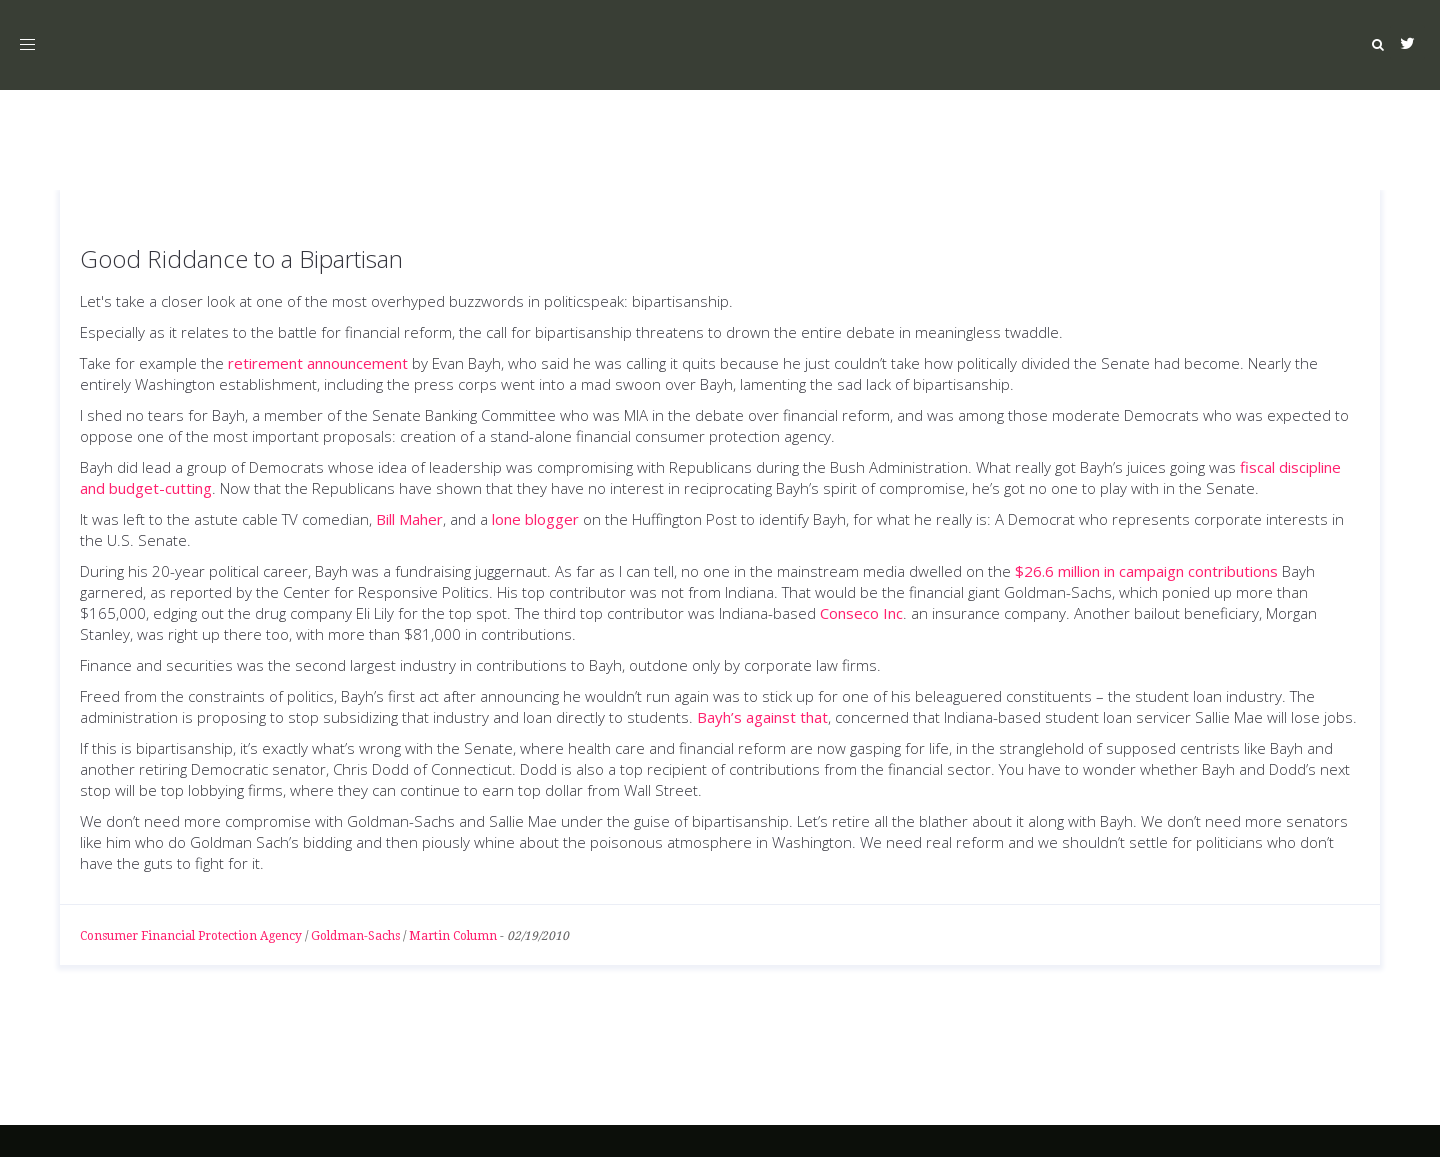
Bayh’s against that (762, 717)
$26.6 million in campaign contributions (1146, 571)
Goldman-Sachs (355, 936)
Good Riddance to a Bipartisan (241, 258)
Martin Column (453, 936)
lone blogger (535, 519)
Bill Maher (409, 519)
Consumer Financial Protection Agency (191, 936)
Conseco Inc (861, 613)
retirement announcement (318, 363)
